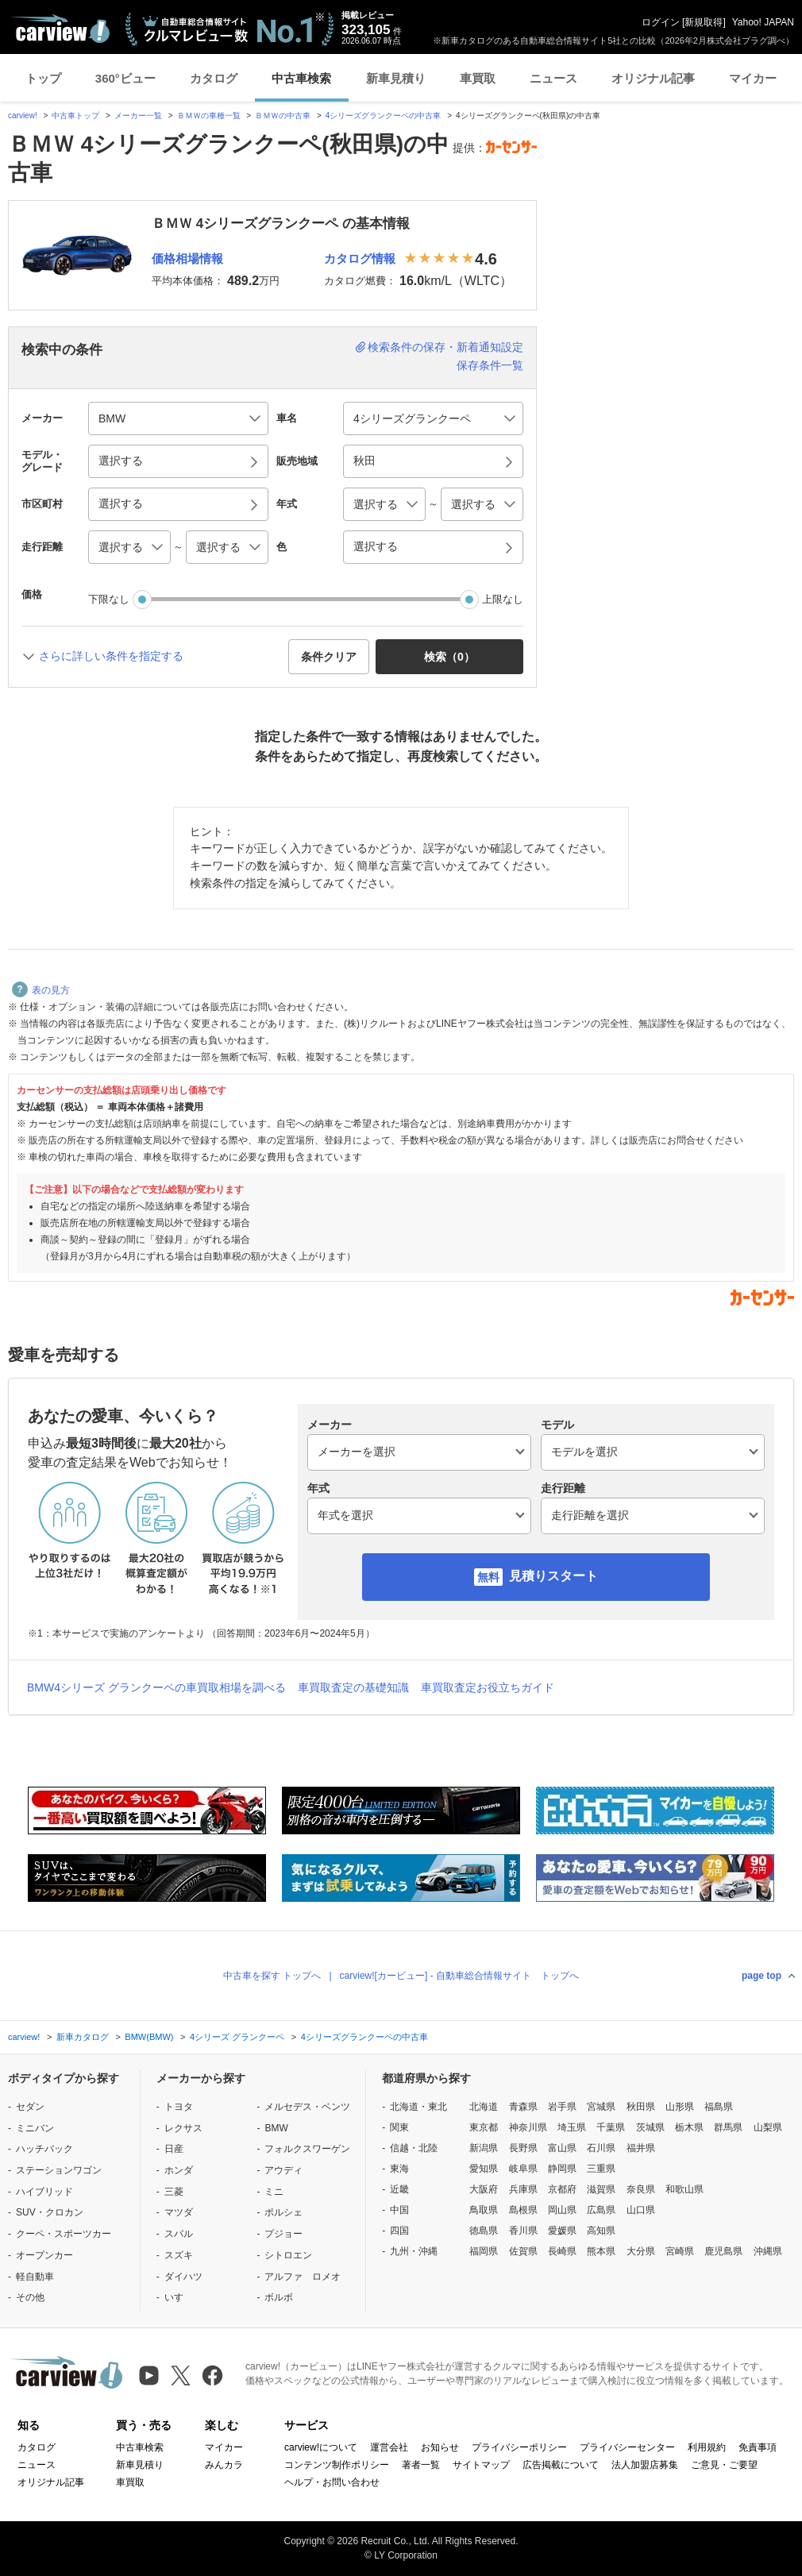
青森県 (523, 2106)
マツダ (178, 2212)
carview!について (320, 2447)
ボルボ (278, 2297)
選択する (375, 546)
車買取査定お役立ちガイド (487, 1687)
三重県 (601, 2168)
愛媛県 (562, 2230)
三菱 (173, 2191)
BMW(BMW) (149, 2037)
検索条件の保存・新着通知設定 (445, 347)
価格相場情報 (187, 258)
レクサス (183, 2128)
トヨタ (178, 2106)
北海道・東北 (418, 2106)
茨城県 (650, 2127)
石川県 (601, 2148)
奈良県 (641, 2189)
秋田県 (641, 2106)
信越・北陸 (414, 2148)
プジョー (283, 2233)
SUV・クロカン (49, 2212)
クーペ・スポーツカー (63, 2233)
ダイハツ (183, 2276)
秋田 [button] (364, 460)
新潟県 (483, 2148)
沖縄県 (768, 2251)
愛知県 (483, 2168)
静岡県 (562, 2168)
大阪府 (483, 2189)
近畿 (399, 2189)
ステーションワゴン (59, 2170)
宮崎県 (679, 2251)
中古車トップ (75, 115)
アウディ (283, 2170)
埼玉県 (571, 2127)
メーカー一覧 (138, 115)
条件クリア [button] (329, 656)
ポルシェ (283, 2212)
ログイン (661, 22)
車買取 (477, 78)
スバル (178, 2233)
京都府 (562, 2189)
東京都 (483, 2127)
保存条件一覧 (490, 365)
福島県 (718, 2106)
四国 (399, 2230)
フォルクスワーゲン (307, 2148)
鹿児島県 (723, 2251)
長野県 (523, 2148)
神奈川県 (528, 2127)
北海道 (483, 2106)
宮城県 (601, 2106)
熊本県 (601, 2251)
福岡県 (483, 2251)
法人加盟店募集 (644, 2464)
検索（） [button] (449, 656)
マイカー (753, 78)
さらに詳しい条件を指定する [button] (111, 656)
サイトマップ (481, 2464)
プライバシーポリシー (519, 2447)
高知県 (601, 2230)
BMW (275, 2128)
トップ (43, 78)
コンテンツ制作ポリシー (336, 2464)
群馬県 (728, 2127)
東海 (399, 2168)
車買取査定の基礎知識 (353, 1687)
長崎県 (562, 2251)
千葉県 (610, 2127)
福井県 (641, 2148)
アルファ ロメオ (302, 2276)
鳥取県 (483, 2209)
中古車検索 (301, 78)
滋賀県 (601, 2189)
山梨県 (768, 2127)
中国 (399, 2209)
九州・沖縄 (414, 2251)
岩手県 (562, 2106)
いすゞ (178, 2297)
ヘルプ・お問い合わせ (332, 2482)
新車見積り (396, 78)
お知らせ (440, 2447)
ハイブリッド (44, 2191)
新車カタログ (82, 2037)
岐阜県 (523, 2168)
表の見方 (41, 990)
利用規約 (707, 2447)
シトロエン (288, 2255)
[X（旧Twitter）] (181, 2375)
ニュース (553, 78)
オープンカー (44, 2255)
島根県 (523, 2209)
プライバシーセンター (627, 2447)
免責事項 (757, 2447)
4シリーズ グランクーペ (237, 2037)
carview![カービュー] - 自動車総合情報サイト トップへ (459, 1975)
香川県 (523, 2230)
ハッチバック (44, 2148)
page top (761, 1975)
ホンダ (178, 2170)
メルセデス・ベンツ (307, 2106)
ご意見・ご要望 (724, 2464)
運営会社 (389, 2447)
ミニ (273, 2191)
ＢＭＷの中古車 (282, 115)
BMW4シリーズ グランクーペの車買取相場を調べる (156, 1687)
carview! (22, 115)
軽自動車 (35, 2276)
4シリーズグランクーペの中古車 (383, 115)
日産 (173, 2148)
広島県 (601, 2209)
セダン (30, 2106)
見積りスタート (553, 1576)
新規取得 (703, 22)
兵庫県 (523, 2189)
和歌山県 (684, 2189)
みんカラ (224, 2464)
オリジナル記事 (653, 78)
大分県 (641, 2251)
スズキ (178, 2255)
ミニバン (35, 2128)
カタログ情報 (359, 258)
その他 (30, 2297)
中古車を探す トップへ (272, 1975)
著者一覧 (421, 2464)
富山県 (562, 2148)
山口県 (641, 2209)
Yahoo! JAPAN (763, 22)
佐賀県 (523, 2251)
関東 (399, 2127)
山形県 (679, 2106)
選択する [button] (120, 460)
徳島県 (483, 2230)
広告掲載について (560, 2464)
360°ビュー (125, 78)
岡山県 (562, 2209)
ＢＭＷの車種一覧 (209, 115)
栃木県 (689, 2127)
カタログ (213, 78)
